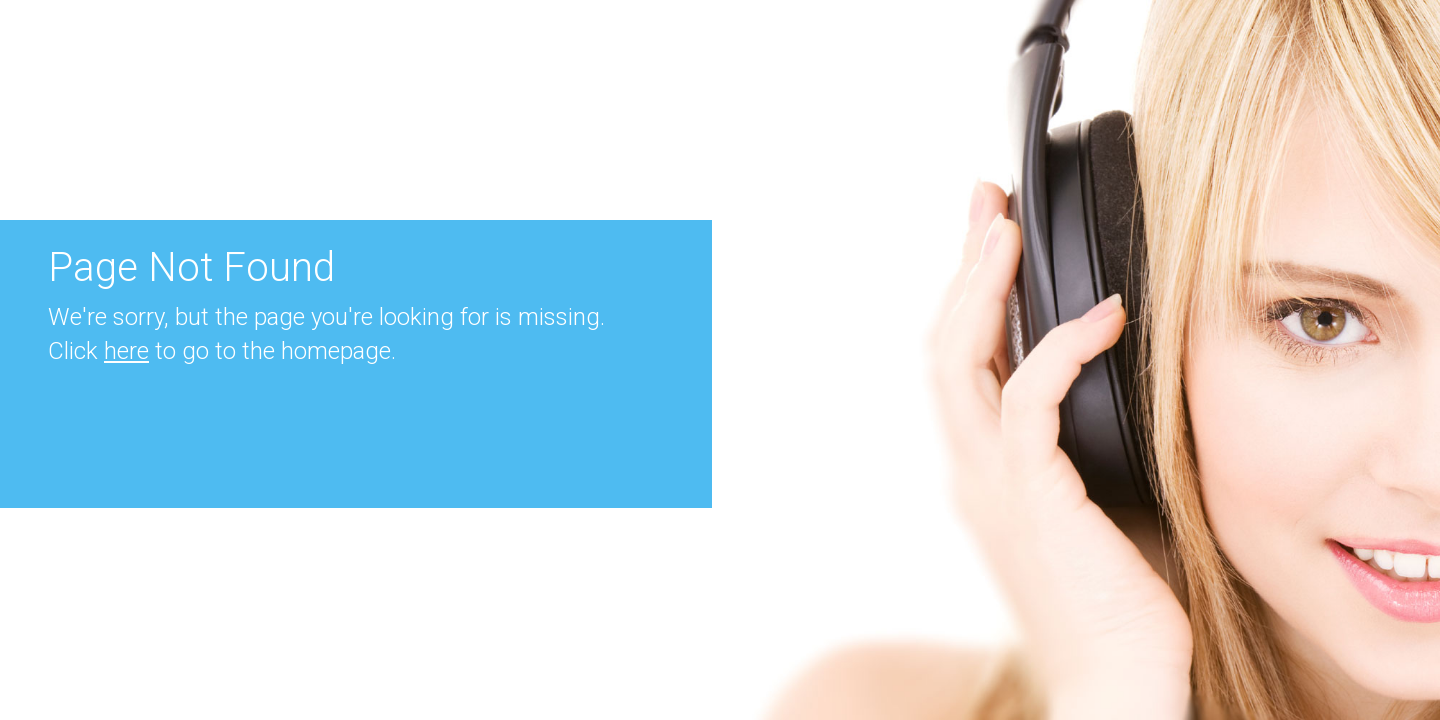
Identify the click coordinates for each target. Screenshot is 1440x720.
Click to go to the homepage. (222, 351)
